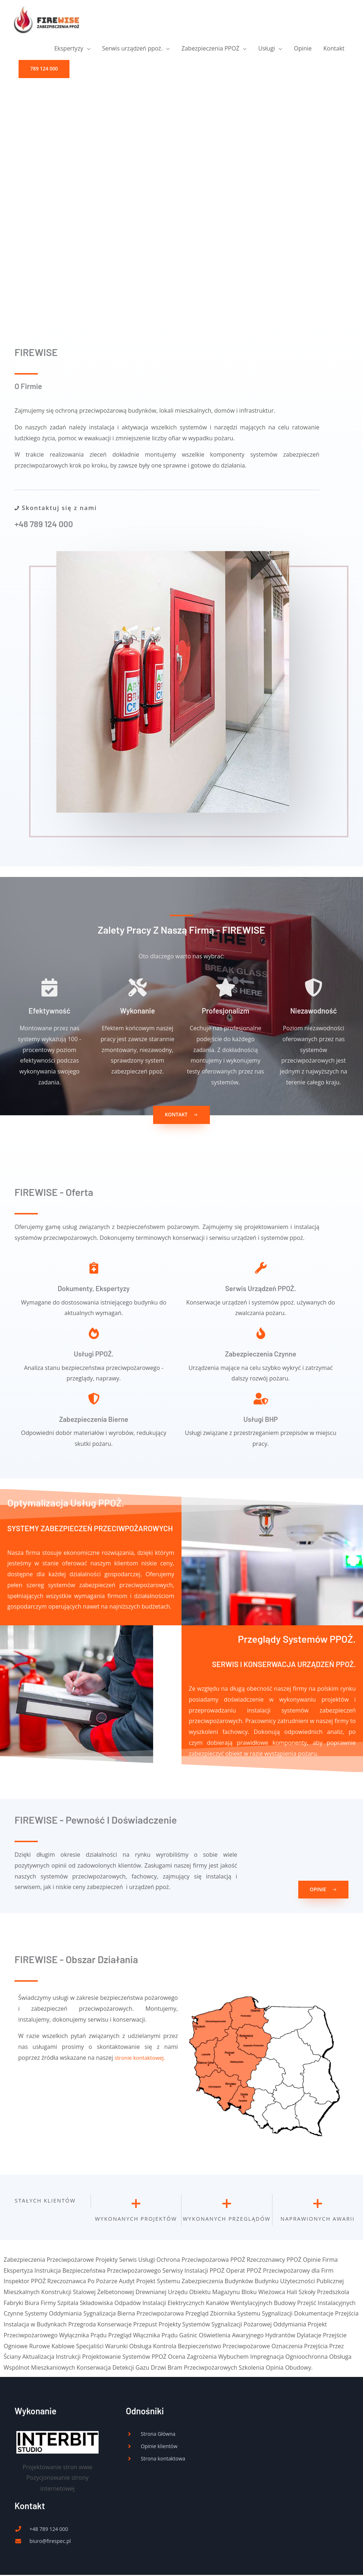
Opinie (303, 51)
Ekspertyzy (68, 51)
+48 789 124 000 (45, 523)
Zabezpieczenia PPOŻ (210, 51)
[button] (45, 72)
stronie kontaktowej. (140, 2057)
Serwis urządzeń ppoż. (132, 51)
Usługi (266, 51)
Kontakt (333, 51)
